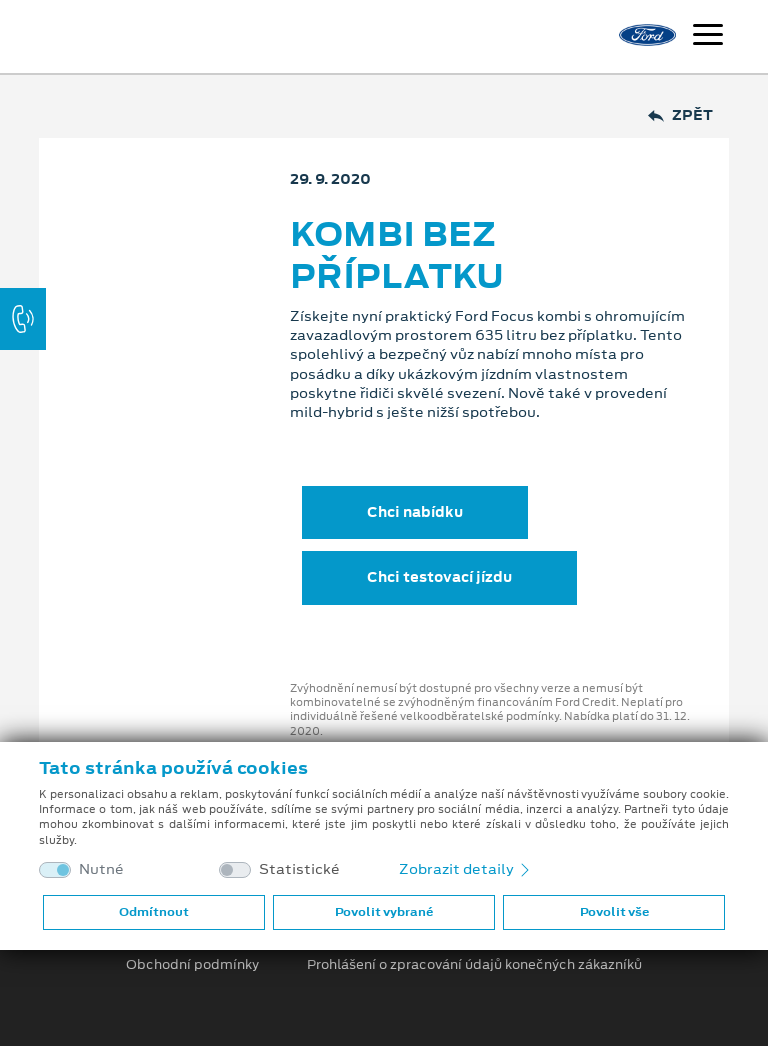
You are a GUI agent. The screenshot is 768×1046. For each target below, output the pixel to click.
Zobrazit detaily (466, 869)
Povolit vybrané (384, 912)
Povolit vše (614, 912)
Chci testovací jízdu (439, 577)
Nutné (101, 869)
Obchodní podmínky (192, 965)
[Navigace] (708, 37)
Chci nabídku (415, 512)
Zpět (680, 115)
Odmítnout (154, 912)
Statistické (299, 869)
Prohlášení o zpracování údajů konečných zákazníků (474, 965)
